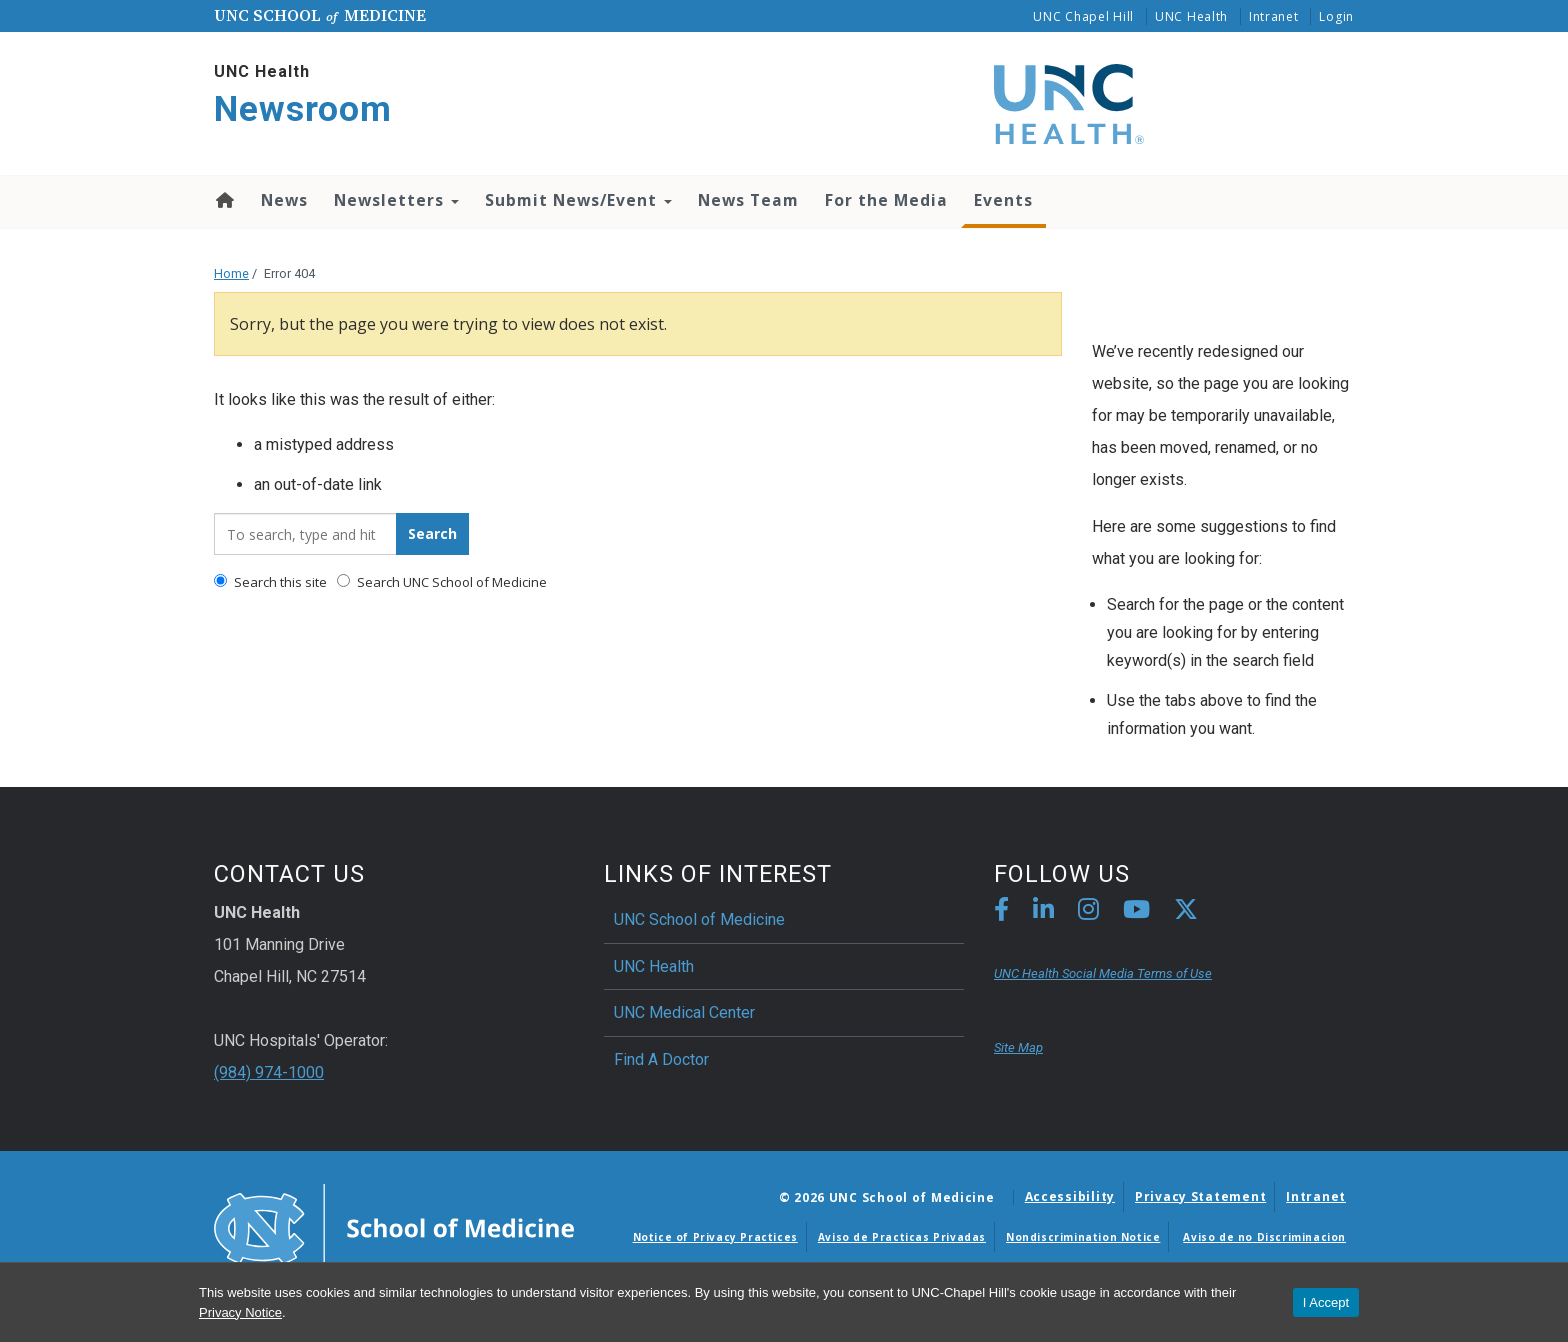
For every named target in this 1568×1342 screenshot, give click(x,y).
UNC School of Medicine (699, 919)
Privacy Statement (1200, 1196)
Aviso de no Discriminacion (1264, 1237)
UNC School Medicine (320, 15)
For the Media (886, 200)
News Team (748, 200)
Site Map (1018, 1047)
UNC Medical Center (684, 1012)
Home (223, 200)
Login (1336, 16)
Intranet (1274, 16)
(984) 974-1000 (269, 1072)
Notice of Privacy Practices (715, 1237)
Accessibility (1070, 1196)
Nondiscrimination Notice (1083, 1237)
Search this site (270, 582)
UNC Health (1191, 16)
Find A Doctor (661, 1059)
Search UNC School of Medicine (442, 582)
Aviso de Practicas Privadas (902, 1237)
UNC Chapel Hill (1083, 16)
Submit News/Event (578, 200)
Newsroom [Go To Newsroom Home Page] (303, 109)
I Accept (1326, 1302)
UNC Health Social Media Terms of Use (1103, 973)
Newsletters (396, 200)
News (284, 200)
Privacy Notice (240, 1312)
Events (1003, 200)
